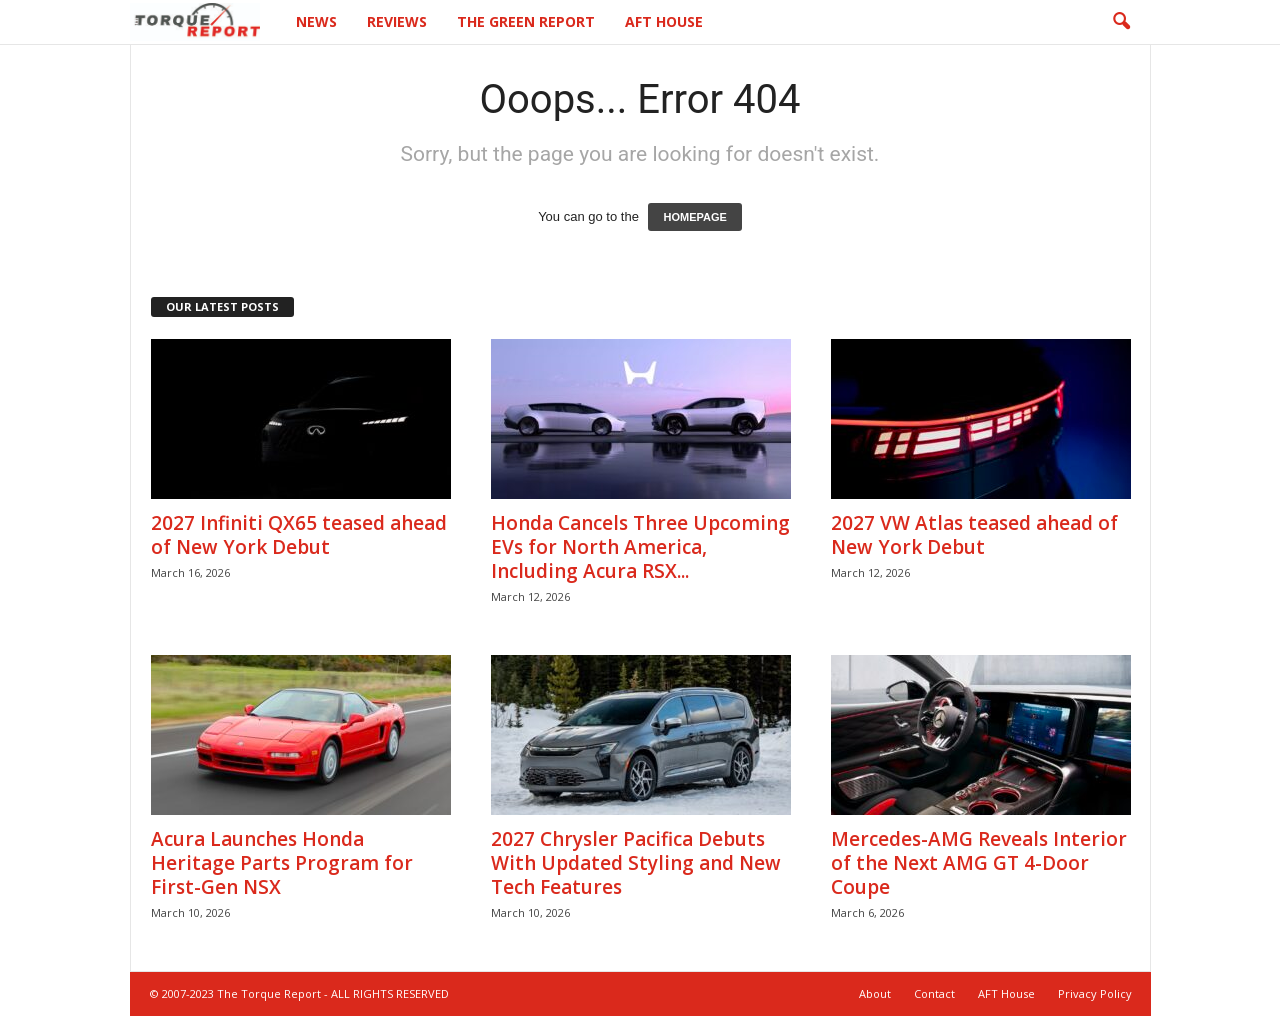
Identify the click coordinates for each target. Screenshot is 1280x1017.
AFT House (664, 21)
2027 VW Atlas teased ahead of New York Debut (974, 536)
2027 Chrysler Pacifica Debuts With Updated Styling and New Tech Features (636, 864)
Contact (934, 994)
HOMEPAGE (694, 218)
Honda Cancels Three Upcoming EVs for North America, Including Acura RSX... (640, 548)
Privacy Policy (1095, 994)
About (875, 994)
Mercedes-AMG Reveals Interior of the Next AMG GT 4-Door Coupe (979, 864)
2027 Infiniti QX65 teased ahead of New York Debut (299, 536)
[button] (1121, 22)
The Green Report (526, 21)
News (316, 21)
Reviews (397, 21)
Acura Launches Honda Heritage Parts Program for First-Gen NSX (282, 864)
